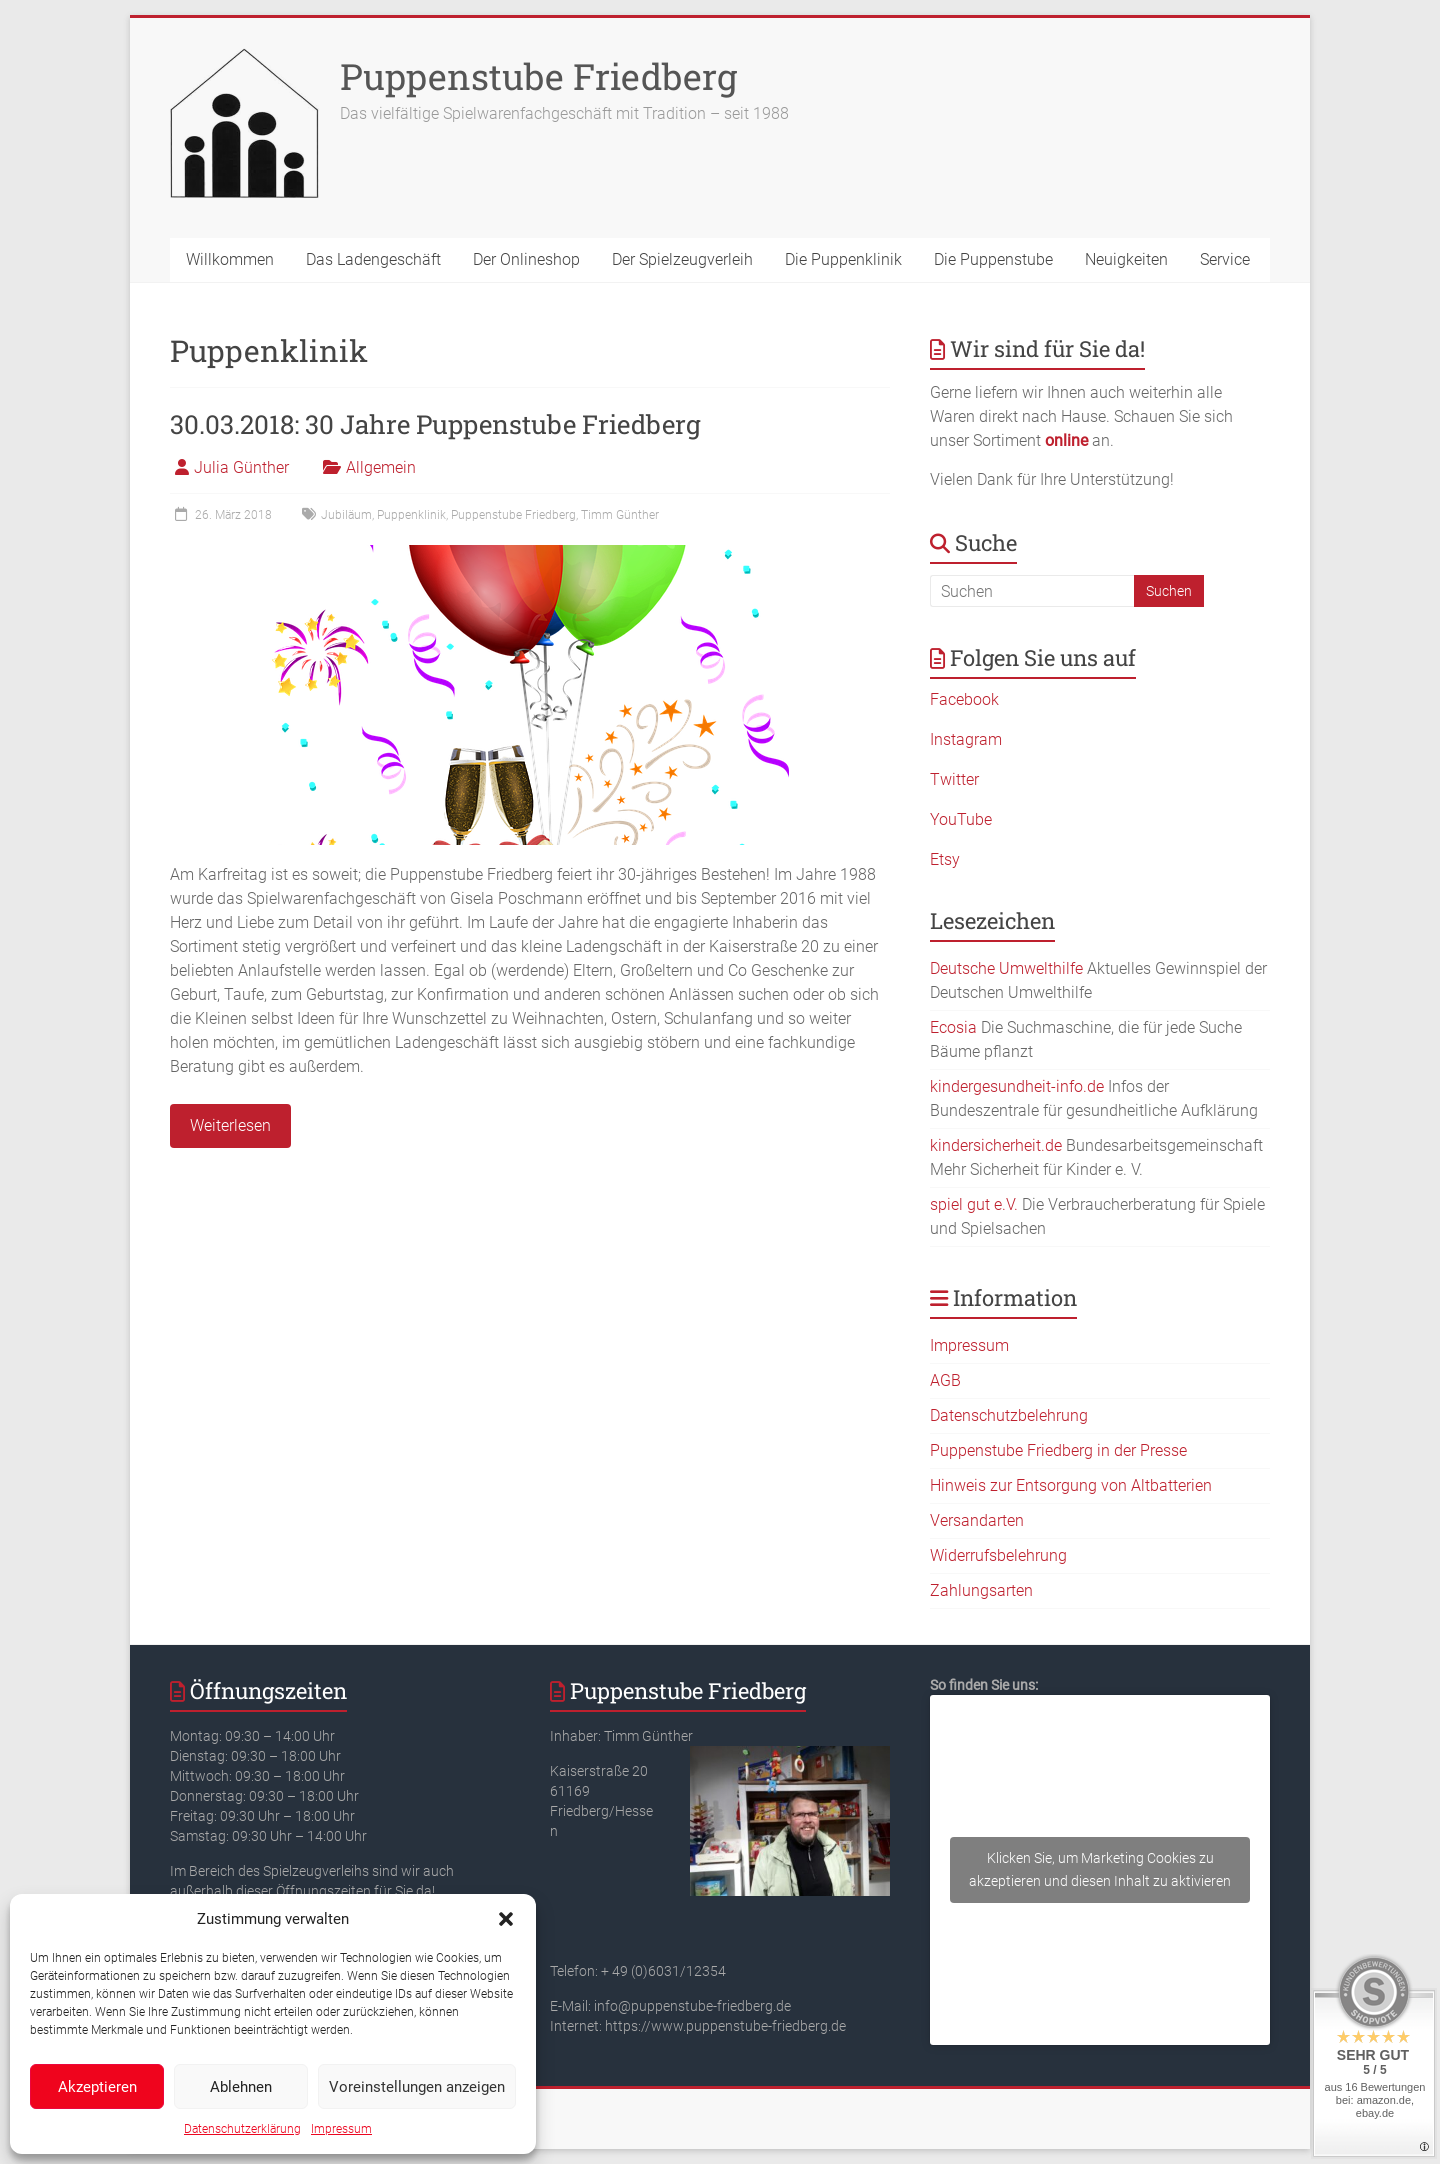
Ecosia (953, 1027)
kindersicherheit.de (996, 1145)
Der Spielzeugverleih (682, 259)
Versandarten (977, 1520)
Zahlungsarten (981, 1590)
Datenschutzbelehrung (1009, 1415)
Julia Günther (241, 467)
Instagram (966, 739)
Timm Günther (620, 515)
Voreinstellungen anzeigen (417, 2087)
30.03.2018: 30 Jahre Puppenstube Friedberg (435, 424)
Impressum (341, 2129)
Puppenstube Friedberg (538, 76)
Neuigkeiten (1126, 259)
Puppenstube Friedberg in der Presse (1058, 1450)
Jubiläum (346, 515)
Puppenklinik (411, 515)
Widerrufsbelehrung (998, 1555)
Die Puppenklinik (843, 259)
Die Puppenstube (993, 259)
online (1066, 440)
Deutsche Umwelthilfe (1006, 968)
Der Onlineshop (526, 259)
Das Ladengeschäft (373, 259)
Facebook (964, 699)
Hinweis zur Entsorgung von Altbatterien (1071, 1485)
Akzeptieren (97, 2087)
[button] (506, 1919)
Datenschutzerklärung (242, 2129)
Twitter (954, 779)
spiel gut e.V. (974, 1204)
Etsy (945, 859)
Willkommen (230, 259)
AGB (945, 1380)
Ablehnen (241, 2087)
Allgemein (381, 467)
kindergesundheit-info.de (1017, 1086)
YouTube (961, 819)
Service (1225, 259)
